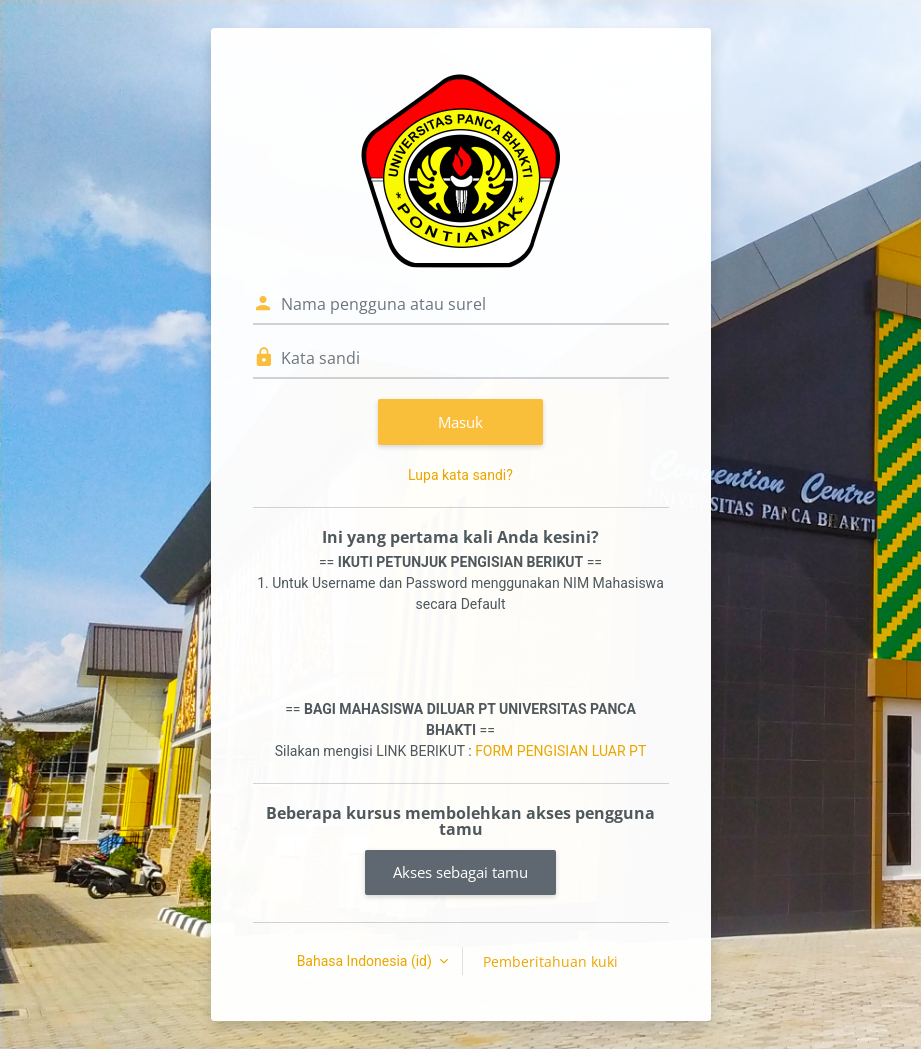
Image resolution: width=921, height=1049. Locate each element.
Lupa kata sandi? (460, 475)
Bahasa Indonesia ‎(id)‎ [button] (366, 961)
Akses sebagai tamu (460, 872)
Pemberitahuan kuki (550, 961)
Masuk (460, 422)
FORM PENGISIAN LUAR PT (560, 751)
